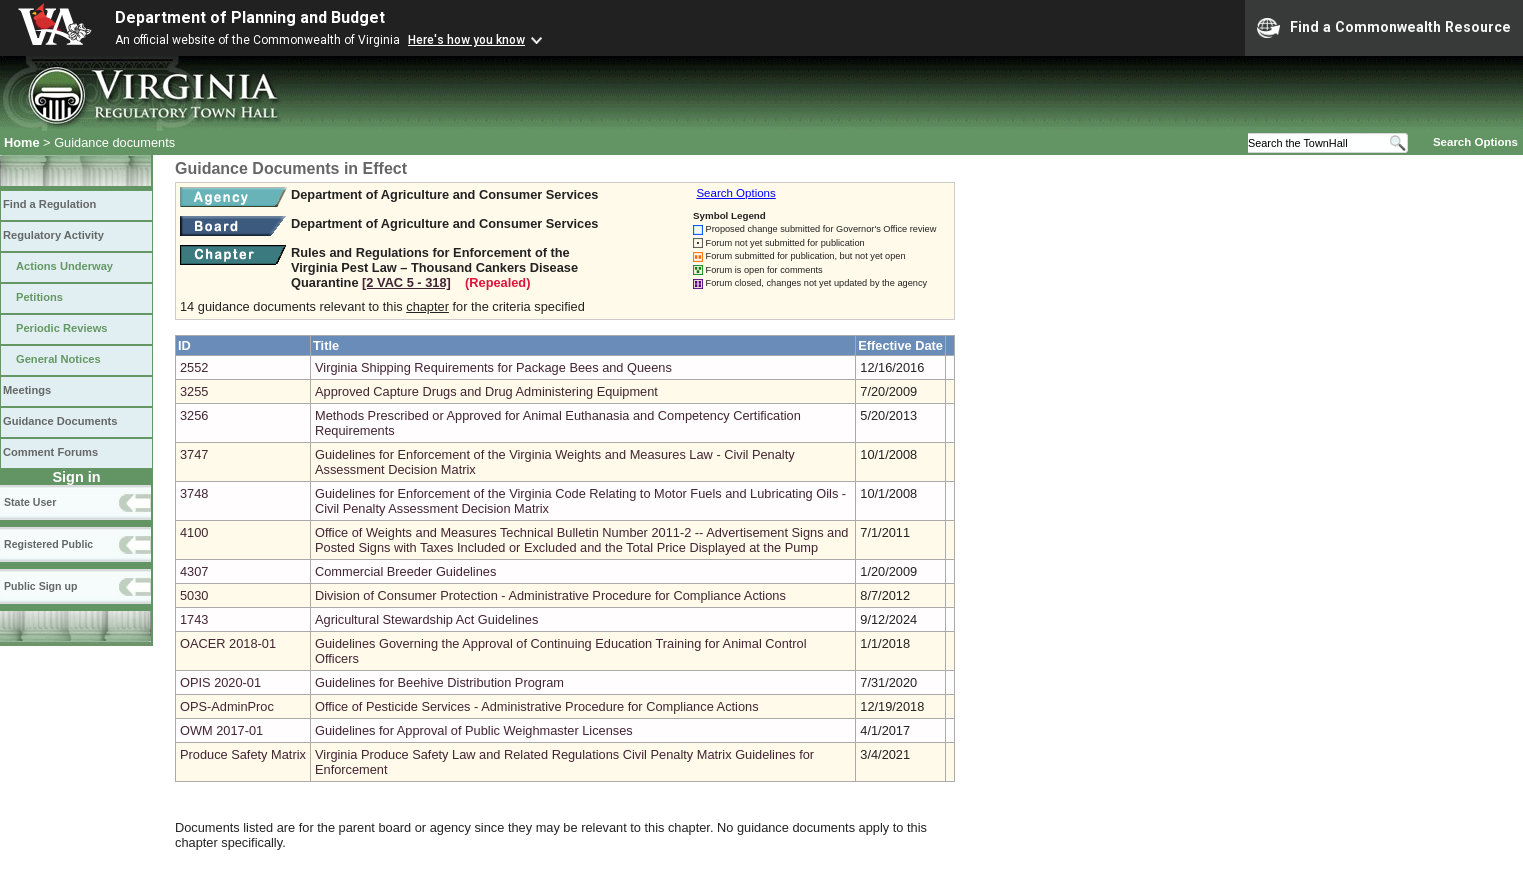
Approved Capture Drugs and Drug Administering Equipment (486, 391)
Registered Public (48, 544)
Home (22, 142)
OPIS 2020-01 (220, 682)
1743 (194, 619)
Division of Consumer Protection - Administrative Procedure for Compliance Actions (550, 595)
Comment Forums (50, 452)
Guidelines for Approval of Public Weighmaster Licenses (474, 730)
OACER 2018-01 (228, 643)
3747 (194, 454)
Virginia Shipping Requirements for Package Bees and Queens (493, 367)
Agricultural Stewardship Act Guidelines (426, 619)
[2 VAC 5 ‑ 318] (406, 282)
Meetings (27, 390)
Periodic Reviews (62, 328)
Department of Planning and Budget (250, 17)
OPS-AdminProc (227, 706)
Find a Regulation (49, 204)
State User (30, 502)
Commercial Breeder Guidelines (405, 571)
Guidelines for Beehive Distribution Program (439, 682)
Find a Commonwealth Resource (1384, 28)
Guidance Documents (60, 421)
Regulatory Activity (53, 235)
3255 (194, 391)
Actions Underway (64, 266)
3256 (194, 415)
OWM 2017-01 (221, 730)
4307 (194, 571)
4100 (194, 532)
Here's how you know (466, 40)
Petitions (39, 297)
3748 (194, 493)
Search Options (1475, 142)
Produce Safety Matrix (243, 754)
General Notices (58, 359)
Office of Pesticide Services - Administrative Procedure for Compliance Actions (537, 706)
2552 (194, 367)
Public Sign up (40, 586)
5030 (194, 595)
